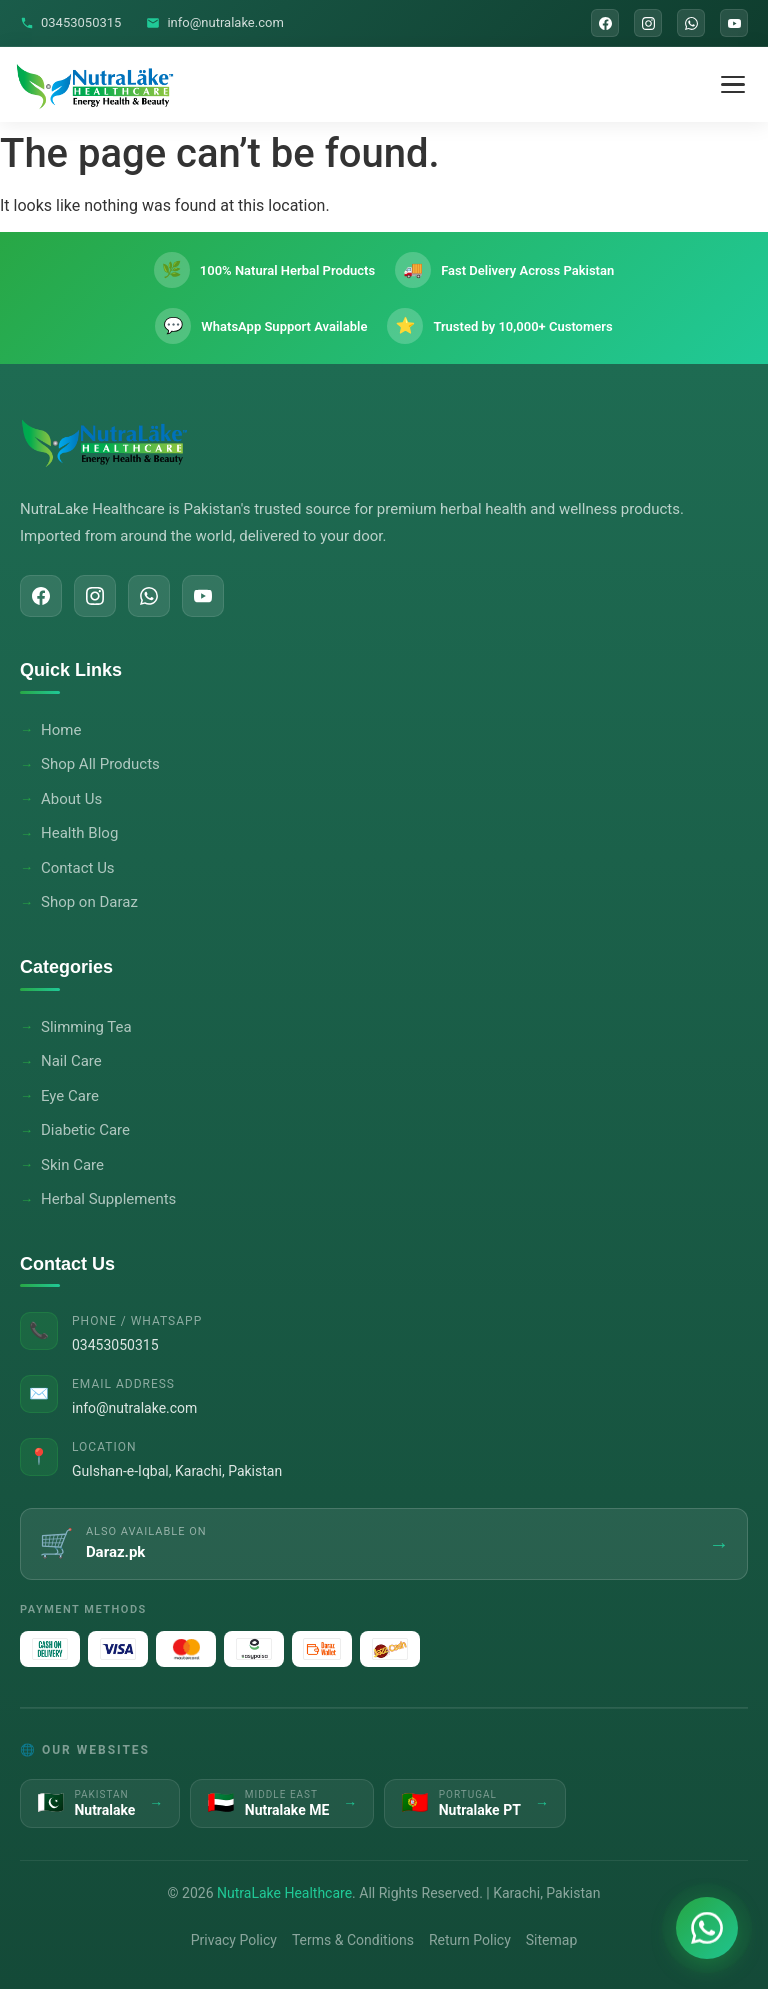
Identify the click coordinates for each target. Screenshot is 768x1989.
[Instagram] (648, 23)
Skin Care (72, 1165)
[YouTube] (734, 23)
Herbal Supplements (108, 1199)
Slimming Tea (86, 1027)
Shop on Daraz (89, 902)
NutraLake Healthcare (284, 1893)
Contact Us (78, 868)
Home (61, 730)
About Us (71, 799)
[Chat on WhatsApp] (707, 1928)
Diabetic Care (85, 1130)
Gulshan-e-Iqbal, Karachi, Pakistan (177, 1471)
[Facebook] (605, 23)
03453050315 (70, 22)
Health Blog (79, 833)
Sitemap (551, 1940)
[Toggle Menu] (733, 85)
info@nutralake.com (214, 22)
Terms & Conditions (353, 1940)
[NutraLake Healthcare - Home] (95, 85)
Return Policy (470, 1940)
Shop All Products (100, 764)
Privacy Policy (234, 1940)
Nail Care (71, 1061)
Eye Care (70, 1096)
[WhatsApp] (691, 23)
